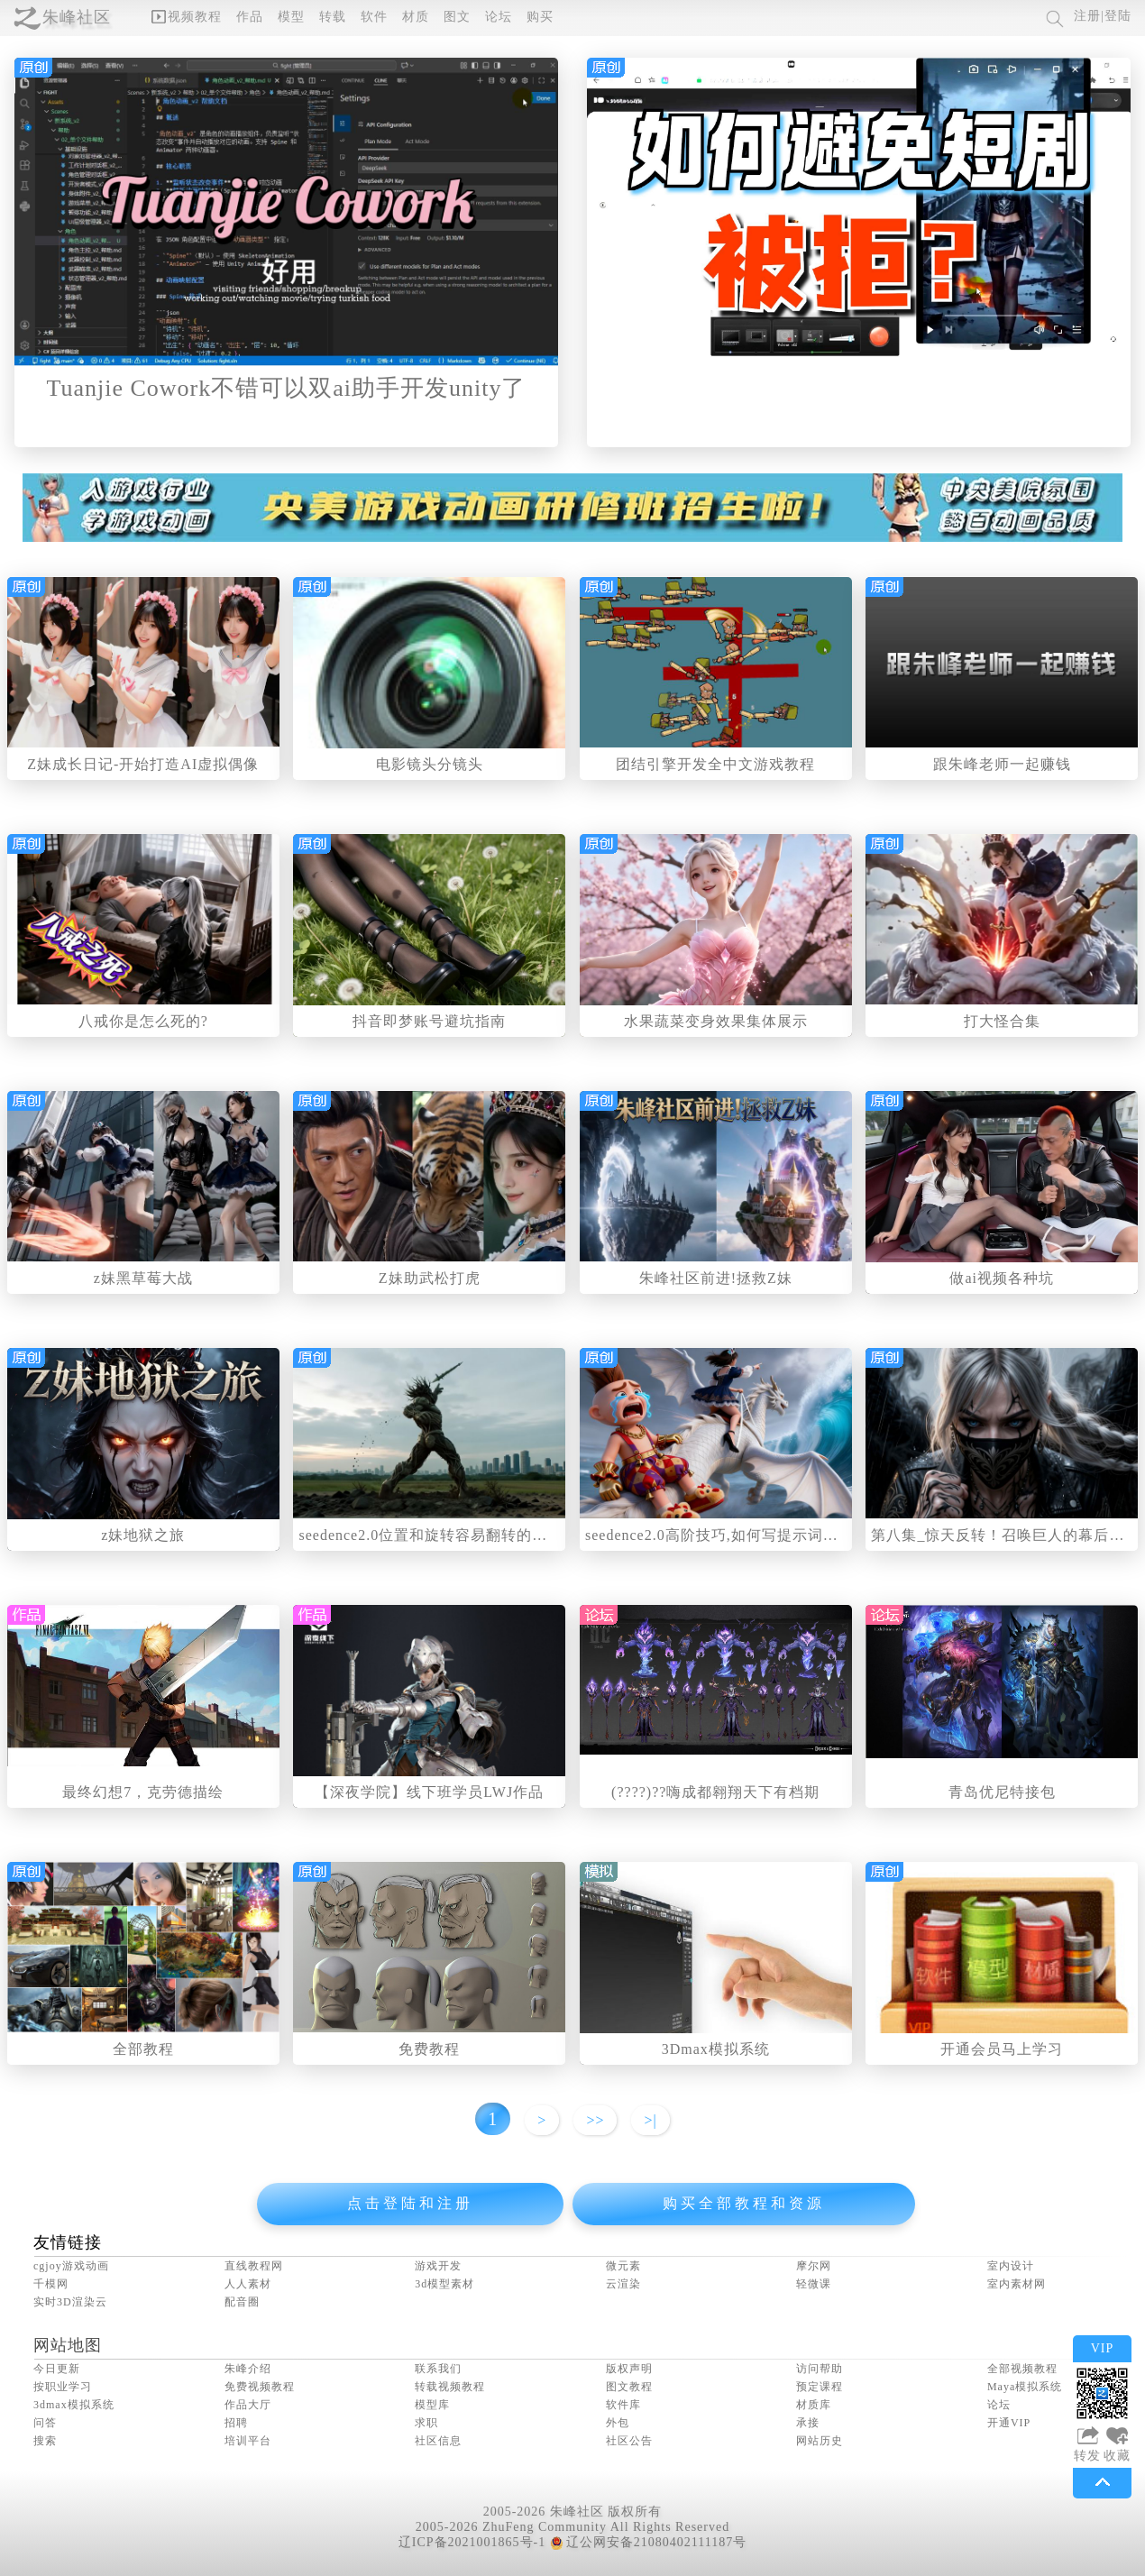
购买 (540, 16)
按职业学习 (62, 2386)
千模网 (51, 2284)
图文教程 (629, 2386)
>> (595, 2120)
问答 (45, 2422)
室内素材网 (1016, 2284)
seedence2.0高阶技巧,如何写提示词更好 (719, 1535)
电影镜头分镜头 (429, 764)
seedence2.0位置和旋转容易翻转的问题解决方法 (461, 1535)
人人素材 (247, 2284)
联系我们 (438, 2368)
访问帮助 (819, 2368)
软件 (374, 16)
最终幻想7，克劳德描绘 (143, 1792)
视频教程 (186, 16)
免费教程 (429, 2049)
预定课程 (819, 2386)
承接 (808, 2422)
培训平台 (247, 2440)
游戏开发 (438, 2266)
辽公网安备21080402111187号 (648, 2542)
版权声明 (629, 2368)
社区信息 (438, 2440)
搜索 (45, 2440)
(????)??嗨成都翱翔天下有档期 (715, 1792)
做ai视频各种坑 (1001, 1278)
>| (650, 2120)
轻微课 (813, 2284)
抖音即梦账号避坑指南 (429, 1021)
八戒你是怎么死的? (143, 1021)
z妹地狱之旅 (143, 1535)
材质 (415, 16)
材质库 (813, 2404)
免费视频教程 (259, 2386)
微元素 (623, 2266)
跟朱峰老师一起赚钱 (1002, 764)
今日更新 (56, 2368)
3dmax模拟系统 (73, 2404)
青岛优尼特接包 (1002, 1792)
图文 (457, 16)
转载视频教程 (450, 2386)
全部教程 (143, 2049)
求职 (426, 2422)
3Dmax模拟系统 (716, 2049)
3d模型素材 (444, 2284)
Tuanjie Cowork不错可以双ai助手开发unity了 (287, 388)
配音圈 (242, 2302)
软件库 (623, 2404)
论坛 (498, 16)
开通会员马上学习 (1001, 2049)
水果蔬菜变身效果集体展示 (716, 1021)
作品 (249, 16)
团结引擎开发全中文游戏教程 (715, 764)
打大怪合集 (1002, 1021)
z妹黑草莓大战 (143, 1278)
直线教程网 (253, 2266)
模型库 (432, 2404)
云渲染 (623, 2284)
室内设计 (1010, 2266)
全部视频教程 (1022, 2368)
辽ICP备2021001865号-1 (471, 2542)
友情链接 (67, 2242)
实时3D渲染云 (70, 2302)
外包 (617, 2422)
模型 (291, 16)
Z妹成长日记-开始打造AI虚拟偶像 (143, 764)
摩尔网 (813, 2266)
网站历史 (819, 2440)
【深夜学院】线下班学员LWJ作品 (429, 1792)
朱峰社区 (76, 17)
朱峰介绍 (247, 2368)
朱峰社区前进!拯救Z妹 (715, 1278)
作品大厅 (247, 2404)
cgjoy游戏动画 (71, 2266)
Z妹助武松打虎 (430, 1278)
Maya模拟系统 (1024, 2386)
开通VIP (1008, 2422)
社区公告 (629, 2440)
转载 (332, 16)
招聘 (236, 2422)
